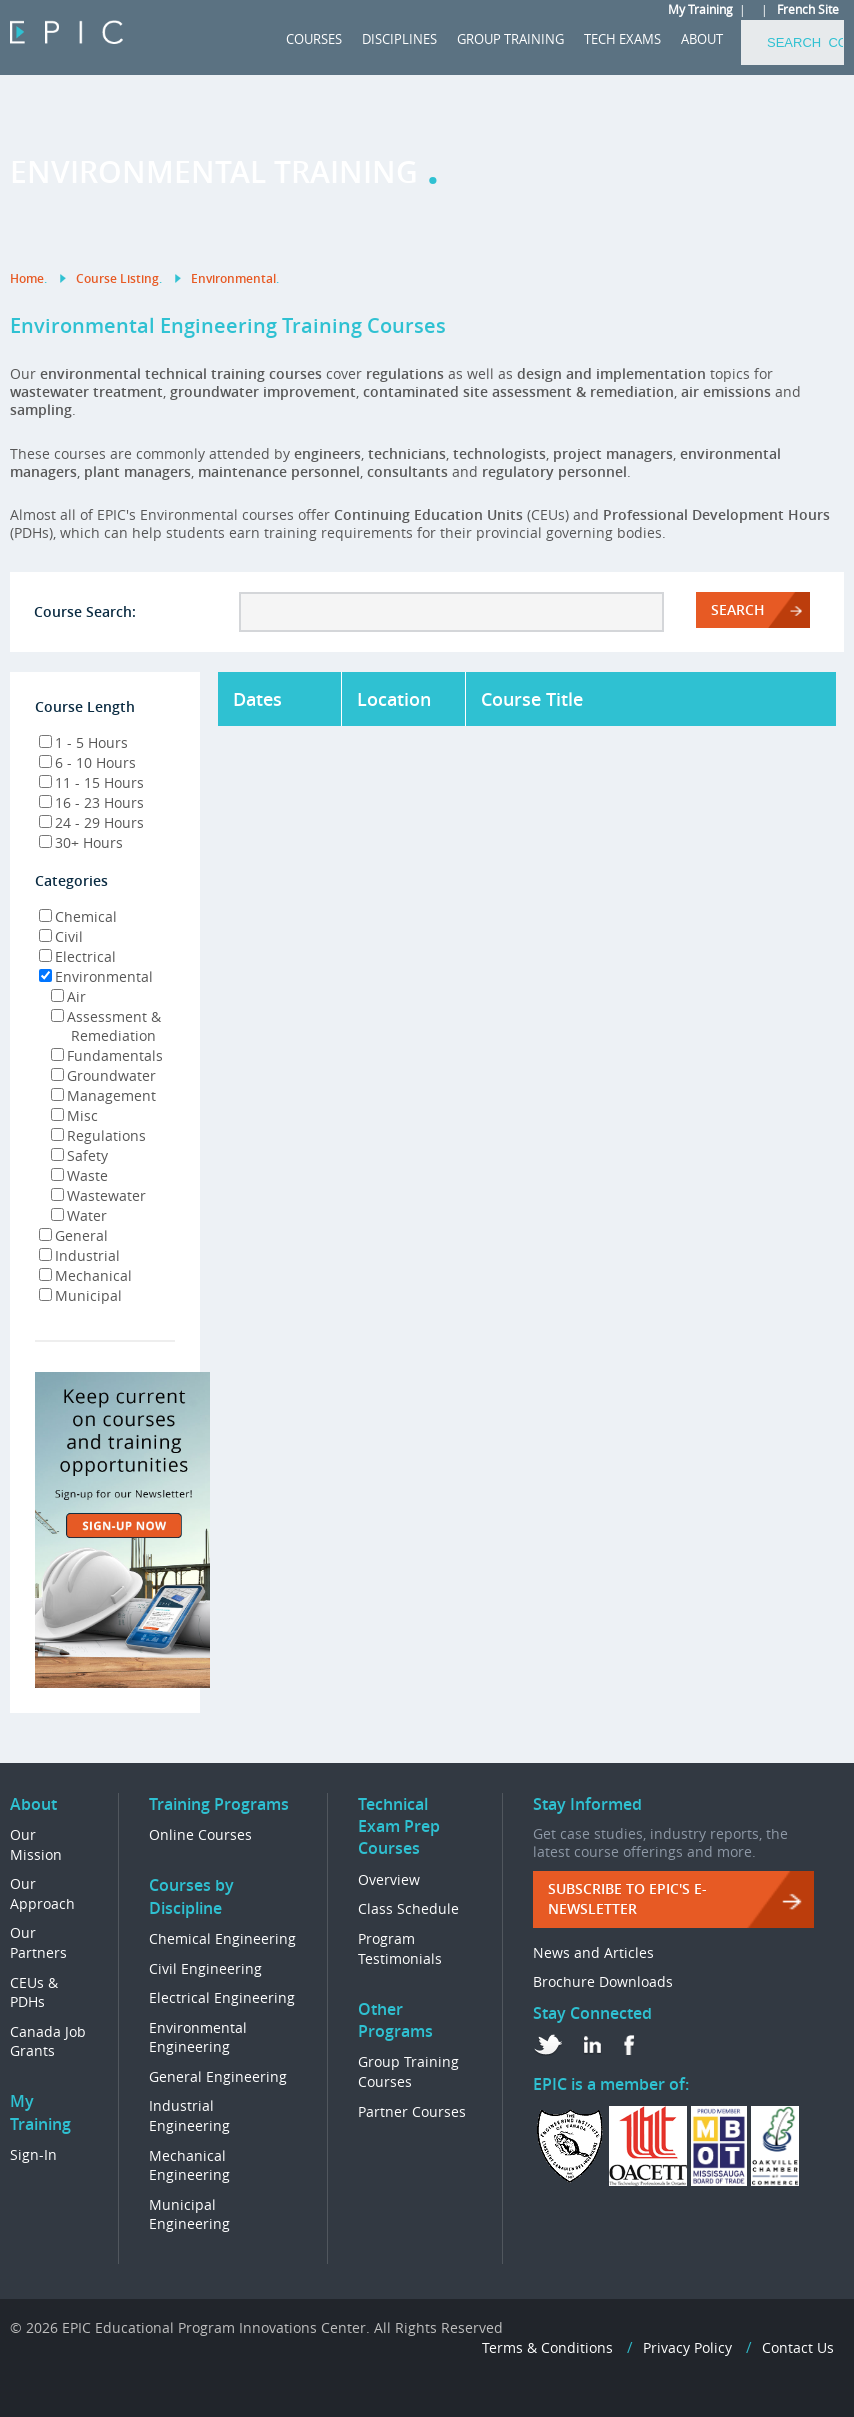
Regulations (98, 1135)
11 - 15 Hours (91, 782)
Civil (61, 936)
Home (27, 278)
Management (103, 1095)
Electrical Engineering (222, 1997)
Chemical (78, 916)
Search (738, 609)
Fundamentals (107, 1055)
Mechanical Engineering (189, 2165)
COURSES (314, 39)
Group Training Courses (408, 2071)
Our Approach (42, 1893)
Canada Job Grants (48, 2041)
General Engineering (218, 2076)
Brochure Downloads (603, 1981)
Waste (79, 1175)
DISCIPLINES (399, 39)
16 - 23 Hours (91, 802)
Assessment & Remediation (98, 1026)
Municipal (80, 1295)
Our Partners (38, 1942)
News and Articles (593, 1952)
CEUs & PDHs (34, 1992)
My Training (700, 9)
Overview (389, 1879)
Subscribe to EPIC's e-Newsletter (627, 1898)
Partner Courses (412, 2111)
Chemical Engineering (222, 1938)
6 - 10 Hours (87, 762)
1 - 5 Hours (83, 742)
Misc (74, 1115)
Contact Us (798, 2347)
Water (79, 1215)
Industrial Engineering (189, 2115)
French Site (808, 9)
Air (68, 996)
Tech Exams (622, 39)
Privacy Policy (687, 2347)
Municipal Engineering (189, 2214)
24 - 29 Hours (91, 822)
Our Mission (36, 1844)
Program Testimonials (400, 1948)
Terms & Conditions (547, 2347)
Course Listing (117, 278)
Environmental (233, 278)
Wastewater (98, 1195)
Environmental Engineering (198, 2037)
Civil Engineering (205, 1968)
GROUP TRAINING (510, 39)
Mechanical (85, 1275)
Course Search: (85, 611)
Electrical (77, 956)
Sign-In (33, 2154)
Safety (79, 1155)
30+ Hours (81, 842)
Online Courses (200, 1834)
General (73, 1235)
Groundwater (103, 1075)
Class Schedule (408, 1908)
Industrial (79, 1255)
